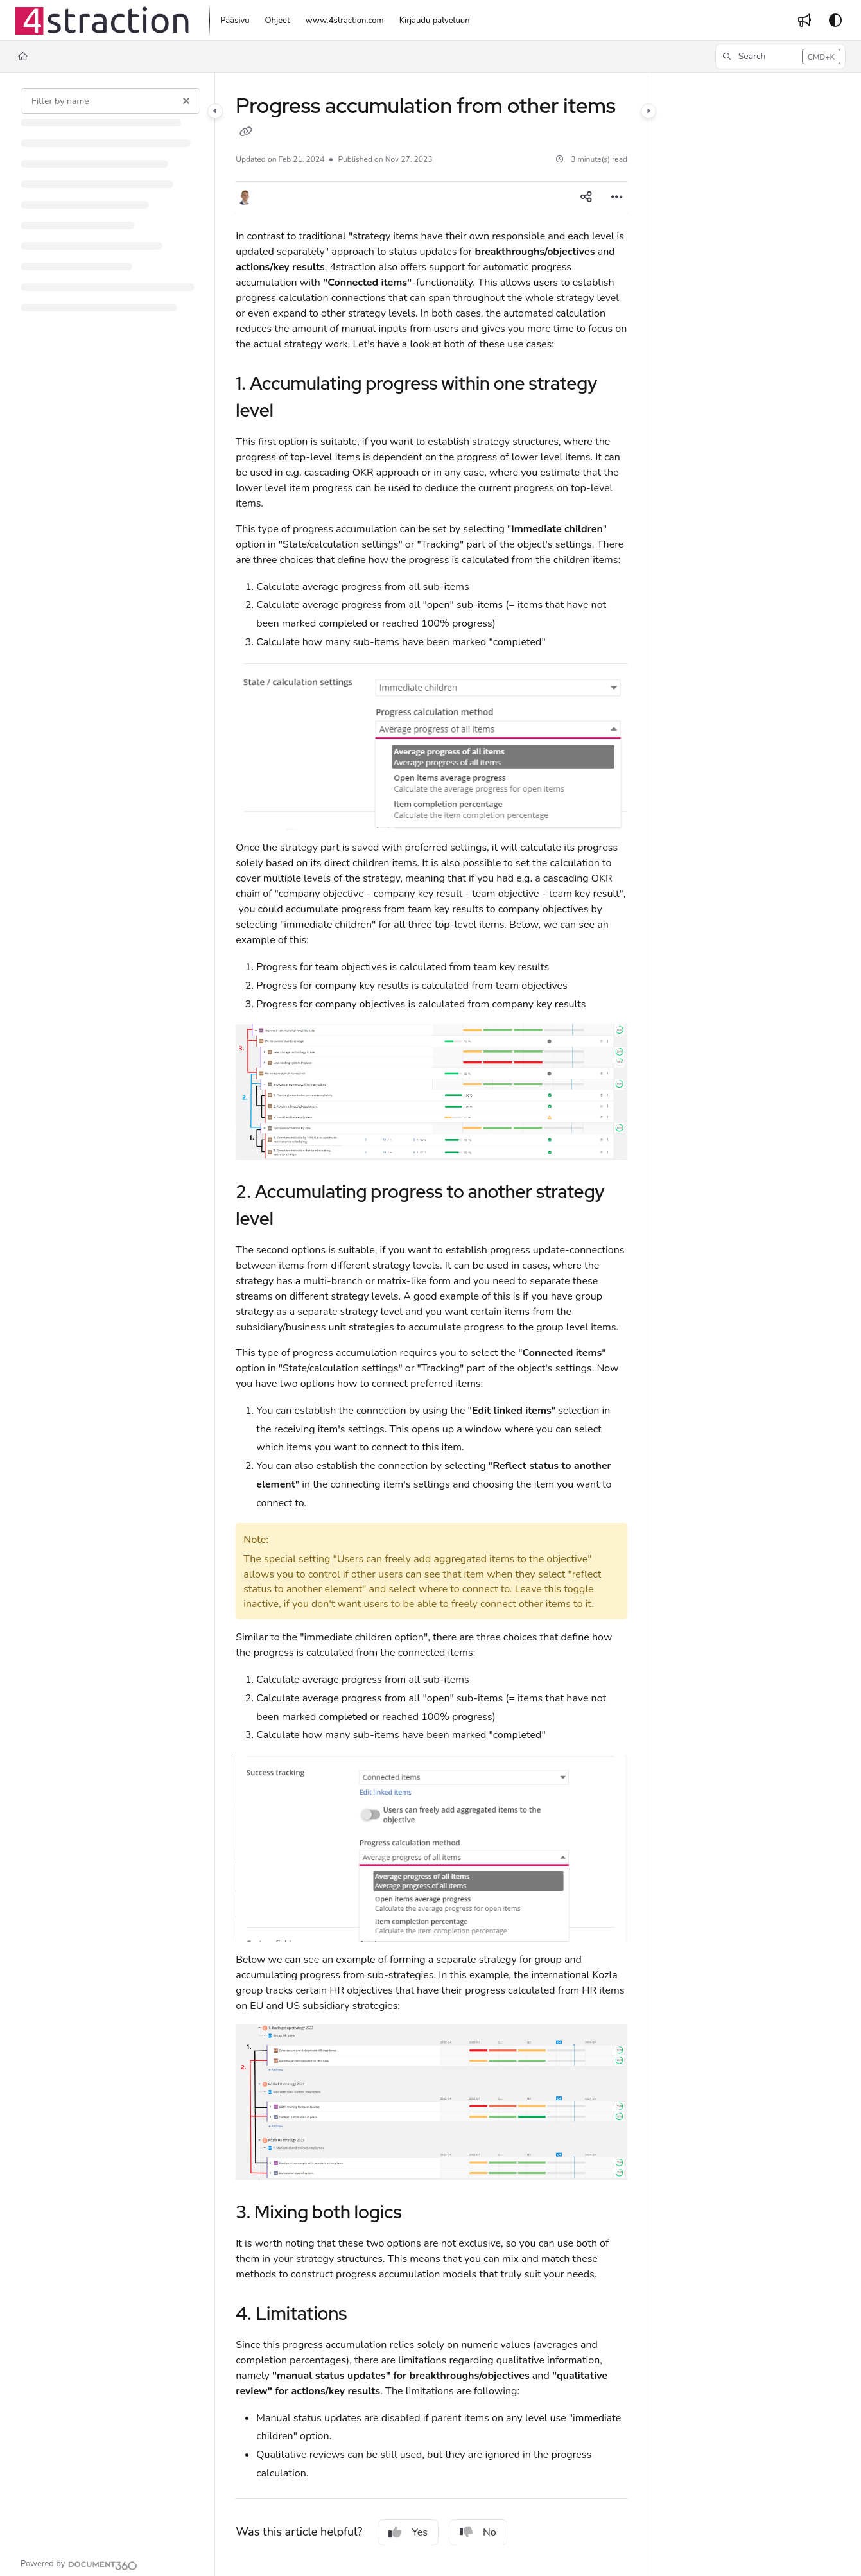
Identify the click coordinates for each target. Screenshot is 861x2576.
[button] (780, 56)
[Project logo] (102, 20)
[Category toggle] (215, 111)
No (478, 2532)
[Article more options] (617, 197)
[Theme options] (835, 20)
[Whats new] (804, 20)
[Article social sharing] (586, 197)
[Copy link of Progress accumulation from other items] (246, 133)
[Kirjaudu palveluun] (434, 20)
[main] (431, 1324)
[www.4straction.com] (345, 20)
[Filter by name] (110, 101)
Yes (408, 2532)
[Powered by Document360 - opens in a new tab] (79, 2564)
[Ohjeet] (277, 20)
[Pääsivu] (235, 20)
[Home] (23, 56)
